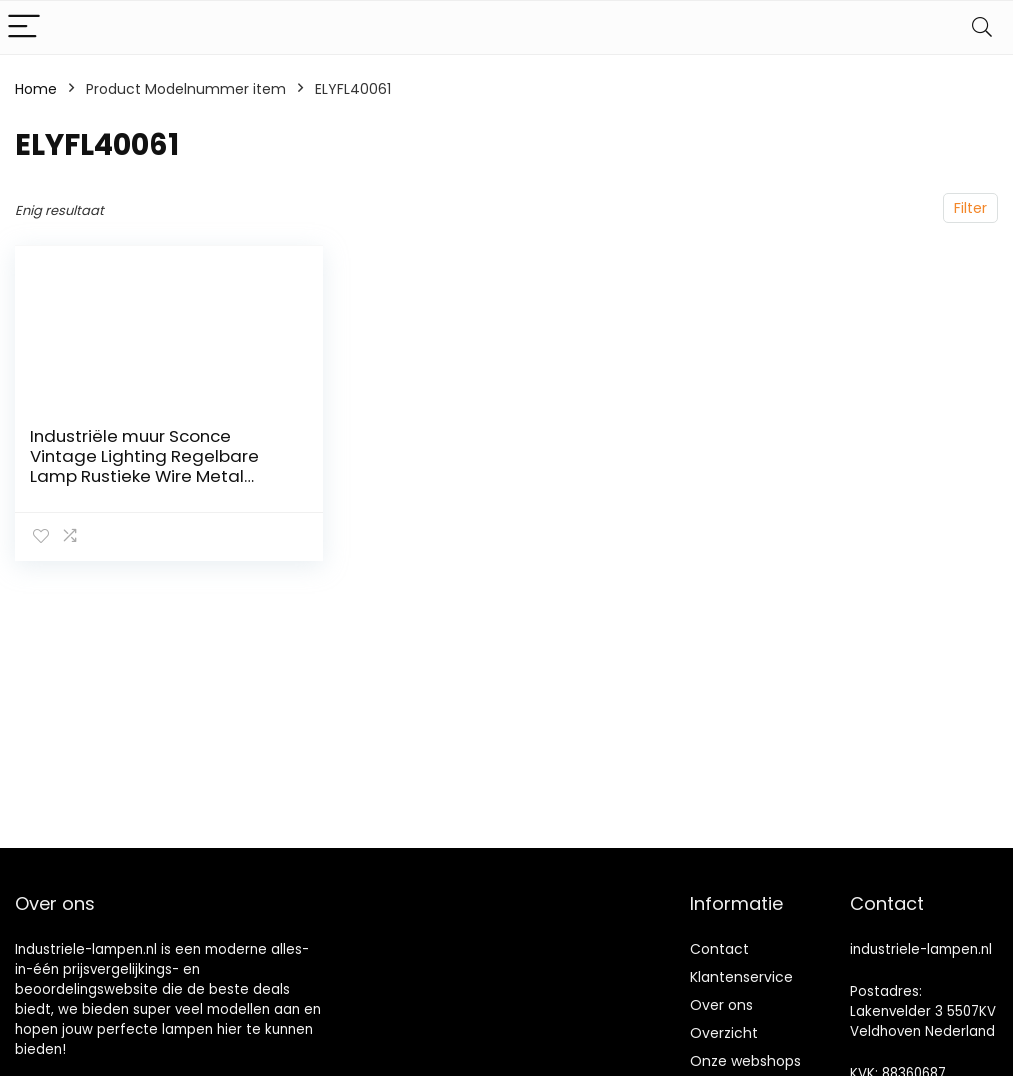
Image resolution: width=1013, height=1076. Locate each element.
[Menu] (24, 27)
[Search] (982, 27)
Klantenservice (741, 977)
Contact (719, 949)
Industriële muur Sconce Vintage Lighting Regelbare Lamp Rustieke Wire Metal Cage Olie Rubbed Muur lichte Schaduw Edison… (153, 476)
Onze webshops (745, 1061)
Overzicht (724, 1033)
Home (36, 89)
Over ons (721, 1005)
